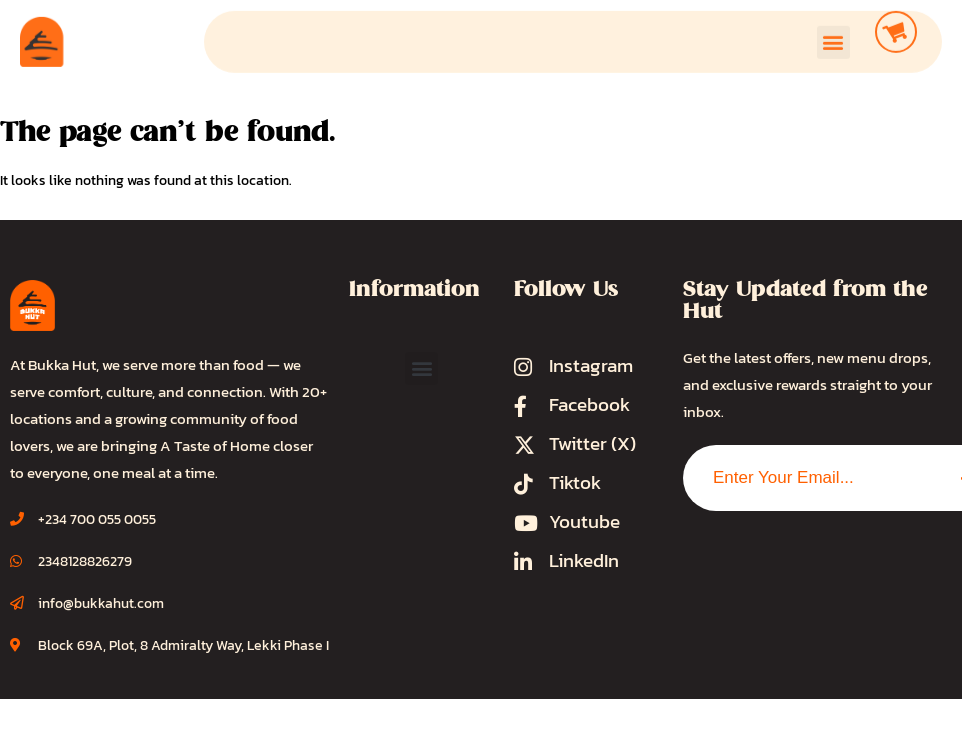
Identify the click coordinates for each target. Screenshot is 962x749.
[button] (833, 36)
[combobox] (810, 478)
